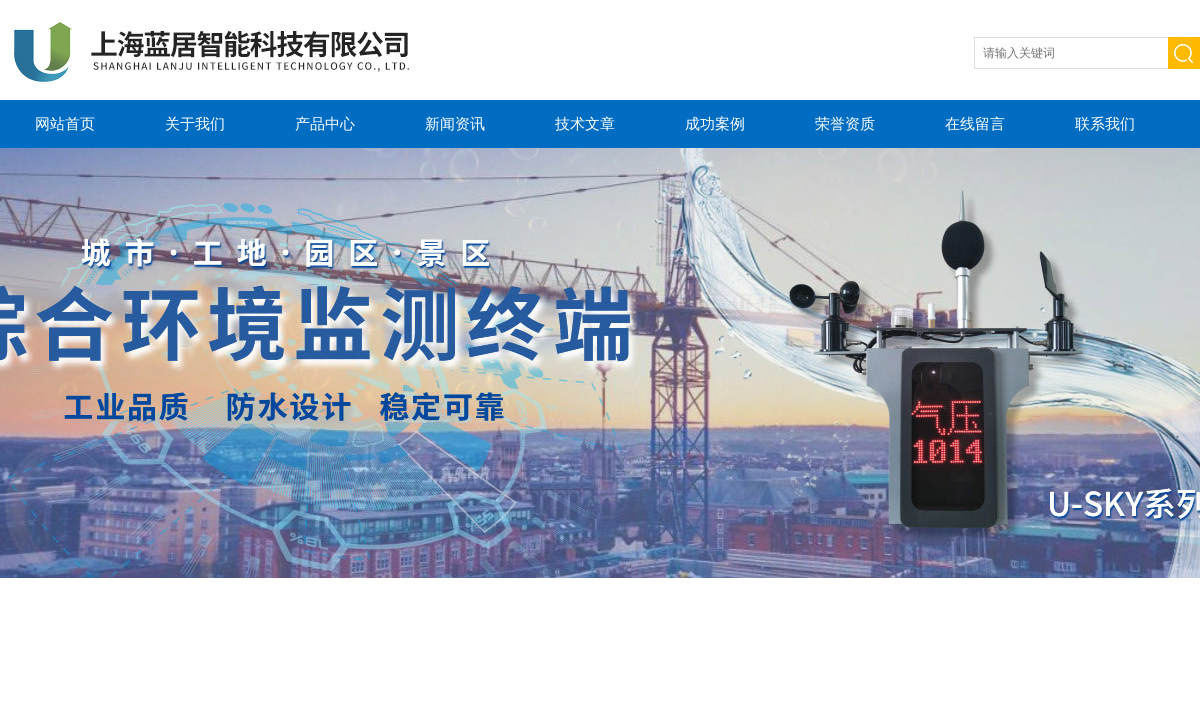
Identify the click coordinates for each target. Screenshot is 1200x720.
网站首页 (65, 123)
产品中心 (325, 123)
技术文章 (585, 123)
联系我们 (1105, 123)
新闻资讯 (455, 123)
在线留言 (975, 123)
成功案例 (715, 123)
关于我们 (195, 123)
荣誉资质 (845, 123)
